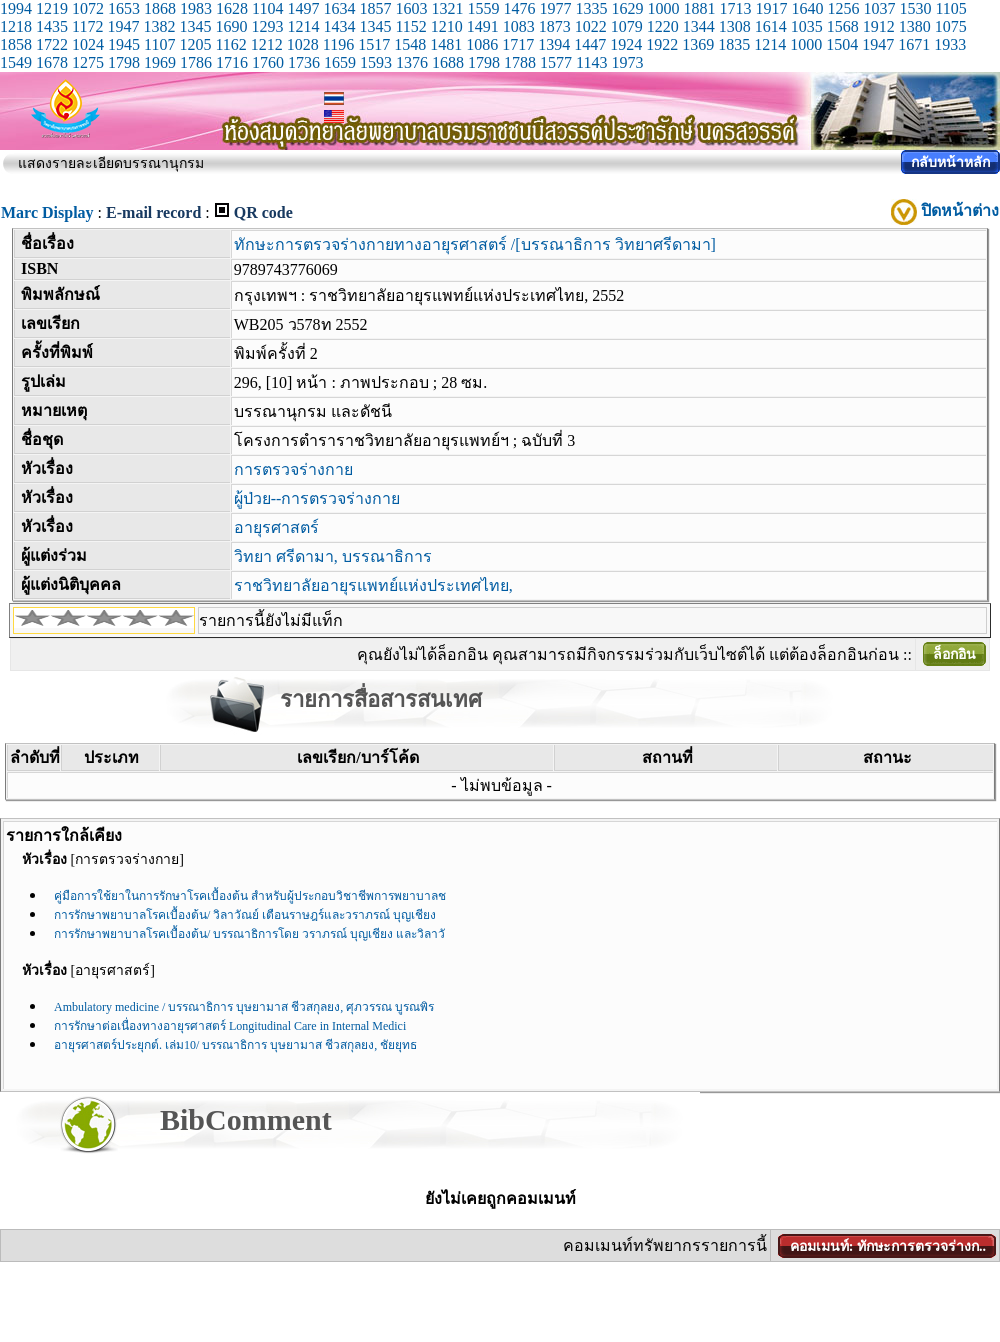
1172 (87, 26)
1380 (915, 26)
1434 (339, 26)
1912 (879, 26)
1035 (807, 26)
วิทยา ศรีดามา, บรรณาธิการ (333, 556)
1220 (663, 26)
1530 (915, 8)
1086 (482, 44)
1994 (16, 8)
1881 (699, 8)
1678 (52, 62)
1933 (950, 44)
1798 (124, 62)
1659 (340, 62)
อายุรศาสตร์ (276, 527)
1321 (447, 8)
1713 (735, 8)
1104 (267, 8)
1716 (232, 62)
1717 (518, 44)
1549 (16, 62)
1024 (88, 44)
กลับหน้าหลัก (950, 162)
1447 (590, 44)
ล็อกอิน (954, 654)
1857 (375, 8)
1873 (555, 26)
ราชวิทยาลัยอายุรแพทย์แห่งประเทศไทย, (373, 585)
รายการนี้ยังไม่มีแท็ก (271, 620)
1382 (159, 26)
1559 (483, 8)
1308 (735, 26)
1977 (555, 8)
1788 (520, 62)
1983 (196, 8)
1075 (951, 26)
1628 (232, 8)
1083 (519, 26)
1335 (591, 8)
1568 (843, 26)
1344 (699, 26)
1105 (950, 8)
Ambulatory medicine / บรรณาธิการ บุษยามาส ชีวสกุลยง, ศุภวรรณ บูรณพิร (244, 1007)
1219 (52, 8)
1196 (338, 44)
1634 (339, 8)
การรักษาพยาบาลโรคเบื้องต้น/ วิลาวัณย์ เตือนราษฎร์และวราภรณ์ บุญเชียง (245, 915)
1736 (304, 62)
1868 (160, 8)
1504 (842, 44)
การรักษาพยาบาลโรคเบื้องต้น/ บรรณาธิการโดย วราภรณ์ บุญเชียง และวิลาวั (249, 934)
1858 (16, 44)
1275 (88, 62)
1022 (591, 26)
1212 (267, 44)
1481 (446, 44)
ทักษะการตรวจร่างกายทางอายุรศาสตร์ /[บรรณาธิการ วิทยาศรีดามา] (475, 244)
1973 (627, 62)
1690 (231, 26)
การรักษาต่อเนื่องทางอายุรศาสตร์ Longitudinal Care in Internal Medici (230, 1026)
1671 (914, 44)
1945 (124, 44)
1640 (807, 8)
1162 (230, 44)
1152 (410, 26)
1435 (52, 26)
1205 (195, 44)
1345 (195, 26)
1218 (16, 26)
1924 (626, 44)
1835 (734, 44)
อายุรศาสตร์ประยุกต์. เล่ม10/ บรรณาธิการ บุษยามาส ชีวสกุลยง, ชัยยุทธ (235, 1045)
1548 (410, 44)
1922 (662, 44)
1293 (267, 26)
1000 (663, 8)
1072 (88, 8)
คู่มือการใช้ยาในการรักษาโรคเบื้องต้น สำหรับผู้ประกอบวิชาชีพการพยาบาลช (250, 896)
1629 (627, 8)
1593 (376, 62)
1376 (412, 62)
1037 (879, 8)
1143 (591, 62)
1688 (448, 62)
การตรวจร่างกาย (293, 469)
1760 (268, 62)
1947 (123, 26)
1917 (771, 8)
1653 (124, 8)
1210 (447, 26)
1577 (556, 62)
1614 (771, 26)
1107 (159, 44)
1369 (698, 44)
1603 (411, 8)
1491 (483, 26)
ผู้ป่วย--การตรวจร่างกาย (317, 498)
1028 (303, 44)
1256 (843, 8)
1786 (196, 62)
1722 (52, 44)
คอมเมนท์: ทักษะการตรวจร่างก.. (888, 1246)
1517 (374, 44)
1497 (303, 8)
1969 (160, 62)
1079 (627, 26)
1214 (303, 26)
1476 (519, 8)
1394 (554, 44)
